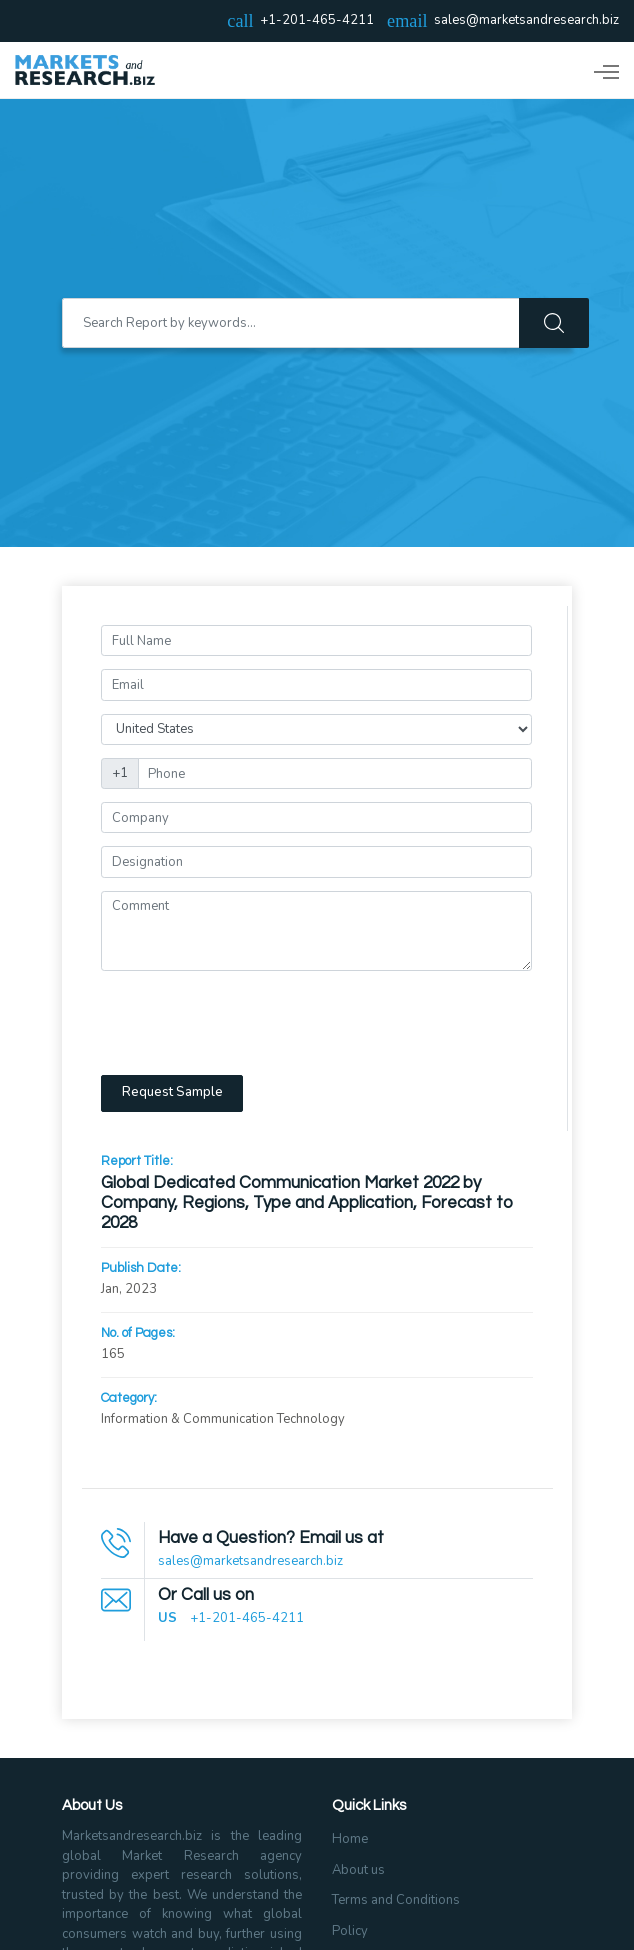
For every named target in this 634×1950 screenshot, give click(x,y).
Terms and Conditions (396, 1900)
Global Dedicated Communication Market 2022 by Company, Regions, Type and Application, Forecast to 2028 (307, 1203)
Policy (350, 1931)
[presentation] (253, 1023)
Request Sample (172, 1092)
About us (358, 1870)
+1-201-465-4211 (247, 1618)
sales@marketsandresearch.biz (526, 21)
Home (350, 1839)
